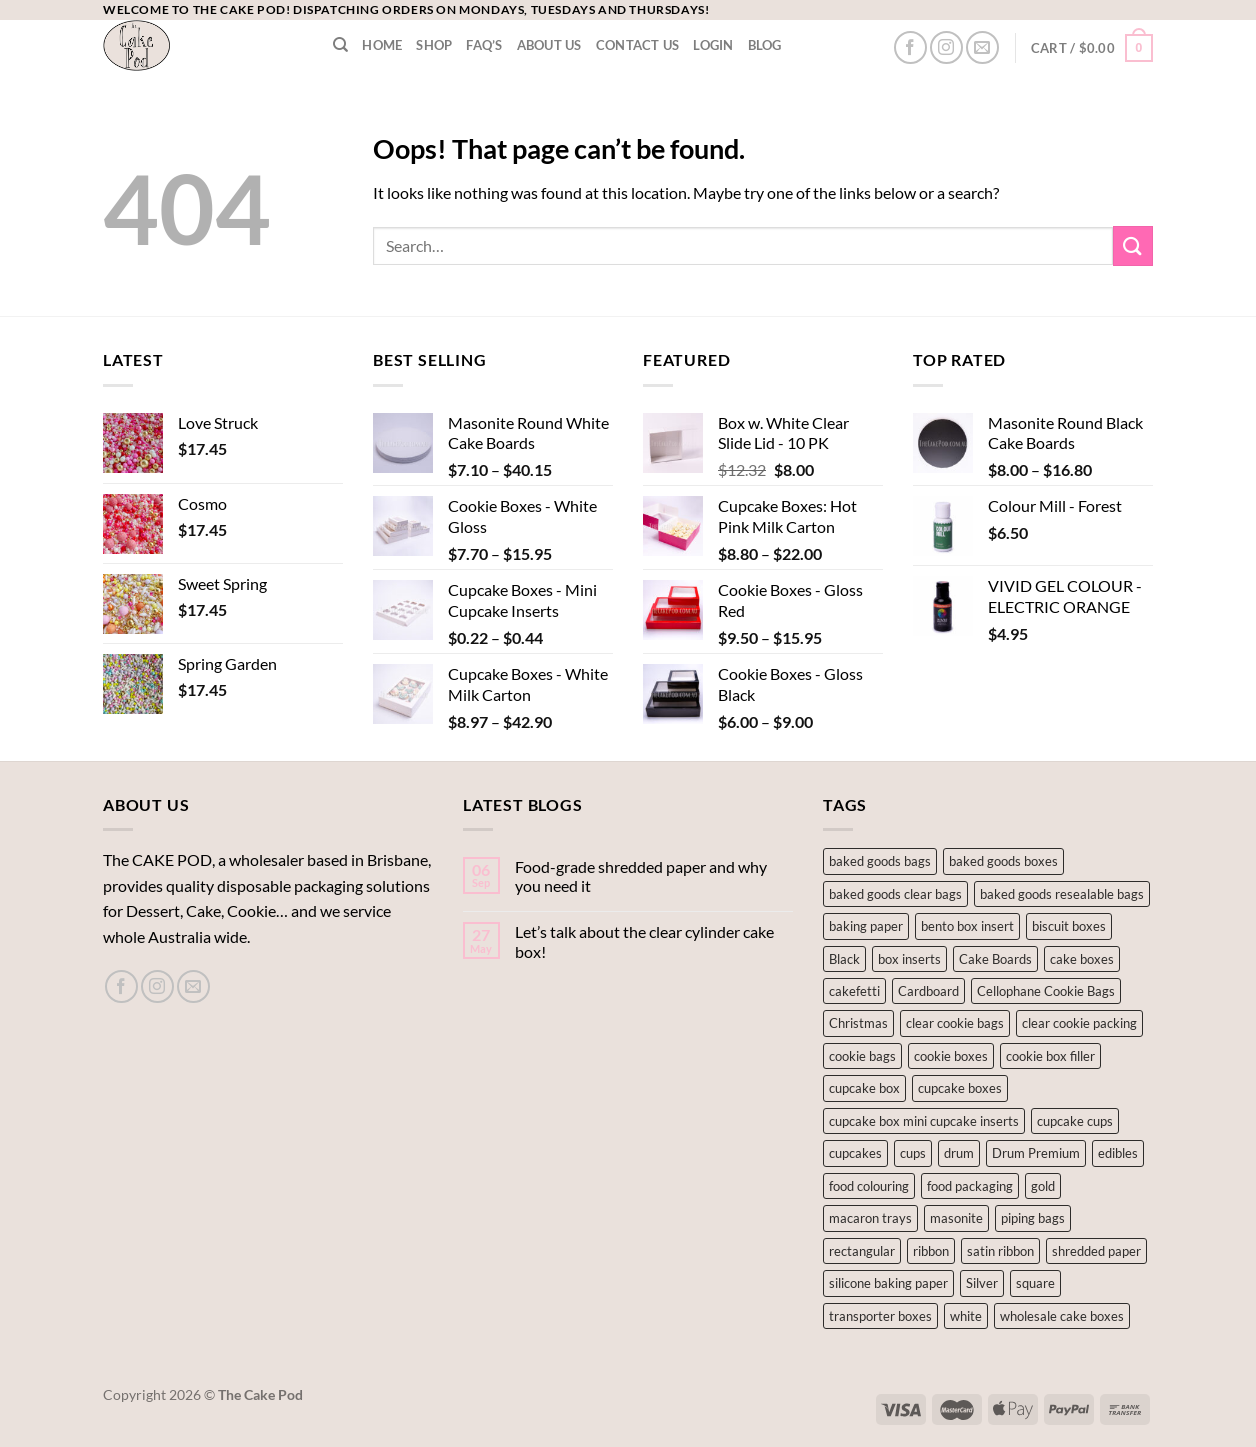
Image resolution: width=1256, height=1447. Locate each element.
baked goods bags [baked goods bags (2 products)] (880, 861)
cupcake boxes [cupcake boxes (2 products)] (960, 1088)
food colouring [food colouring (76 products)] (869, 1186)
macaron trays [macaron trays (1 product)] (870, 1218)
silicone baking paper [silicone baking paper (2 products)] (888, 1283)
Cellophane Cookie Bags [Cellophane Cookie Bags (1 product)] (1046, 991)
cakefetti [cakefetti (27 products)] (854, 991)
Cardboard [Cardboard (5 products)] (928, 991)
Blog (765, 45)
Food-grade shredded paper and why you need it (641, 876)
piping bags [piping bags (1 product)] (1033, 1218)
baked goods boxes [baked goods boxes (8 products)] (1003, 861)
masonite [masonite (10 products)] (956, 1218)
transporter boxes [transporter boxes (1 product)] (880, 1316)
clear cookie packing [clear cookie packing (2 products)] (1079, 1023)
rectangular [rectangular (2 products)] (862, 1251)
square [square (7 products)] (1035, 1283)
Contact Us (638, 45)
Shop (434, 45)
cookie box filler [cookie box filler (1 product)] (1050, 1056)
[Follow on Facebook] (910, 47)
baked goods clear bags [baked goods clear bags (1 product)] (895, 894)
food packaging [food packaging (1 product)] (970, 1186)
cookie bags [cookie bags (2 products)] (862, 1056)
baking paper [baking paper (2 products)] (866, 926)
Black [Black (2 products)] (844, 959)
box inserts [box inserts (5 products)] (909, 959)
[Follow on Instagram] (946, 47)
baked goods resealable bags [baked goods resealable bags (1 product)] (1062, 894)
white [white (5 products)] (966, 1316)
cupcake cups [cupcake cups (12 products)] (1075, 1121)
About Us (549, 45)
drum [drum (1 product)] (959, 1153)
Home (382, 45)
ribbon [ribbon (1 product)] (931, 1251)
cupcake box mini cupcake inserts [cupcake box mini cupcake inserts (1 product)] (924, 1121)
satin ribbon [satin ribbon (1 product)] (1000, 1251)
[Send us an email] (982, 47)
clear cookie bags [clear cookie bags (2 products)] (955, 1023)
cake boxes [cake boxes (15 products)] (1082, 959)
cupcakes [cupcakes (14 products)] (855, 1153)
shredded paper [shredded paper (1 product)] (1096, 1251)
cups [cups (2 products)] (913, 1153)
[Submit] (1133, 245)
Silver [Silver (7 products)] (982, 1283)
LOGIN (713, 45)
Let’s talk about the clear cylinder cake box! (644, 941)
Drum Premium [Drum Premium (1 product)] (1036, 1153)
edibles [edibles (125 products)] (1118, 1153)
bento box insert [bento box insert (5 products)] (967, 926)
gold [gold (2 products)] (1043, 1186)
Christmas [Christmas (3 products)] (858, 1023)
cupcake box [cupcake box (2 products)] (864, 1088)
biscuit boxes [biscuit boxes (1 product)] (1069, 926)
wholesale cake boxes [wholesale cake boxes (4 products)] (1062, 1316)
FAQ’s (484, 45)
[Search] (340, 45)
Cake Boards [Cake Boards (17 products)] (995, 959)
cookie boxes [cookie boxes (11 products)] (951, 1056)
